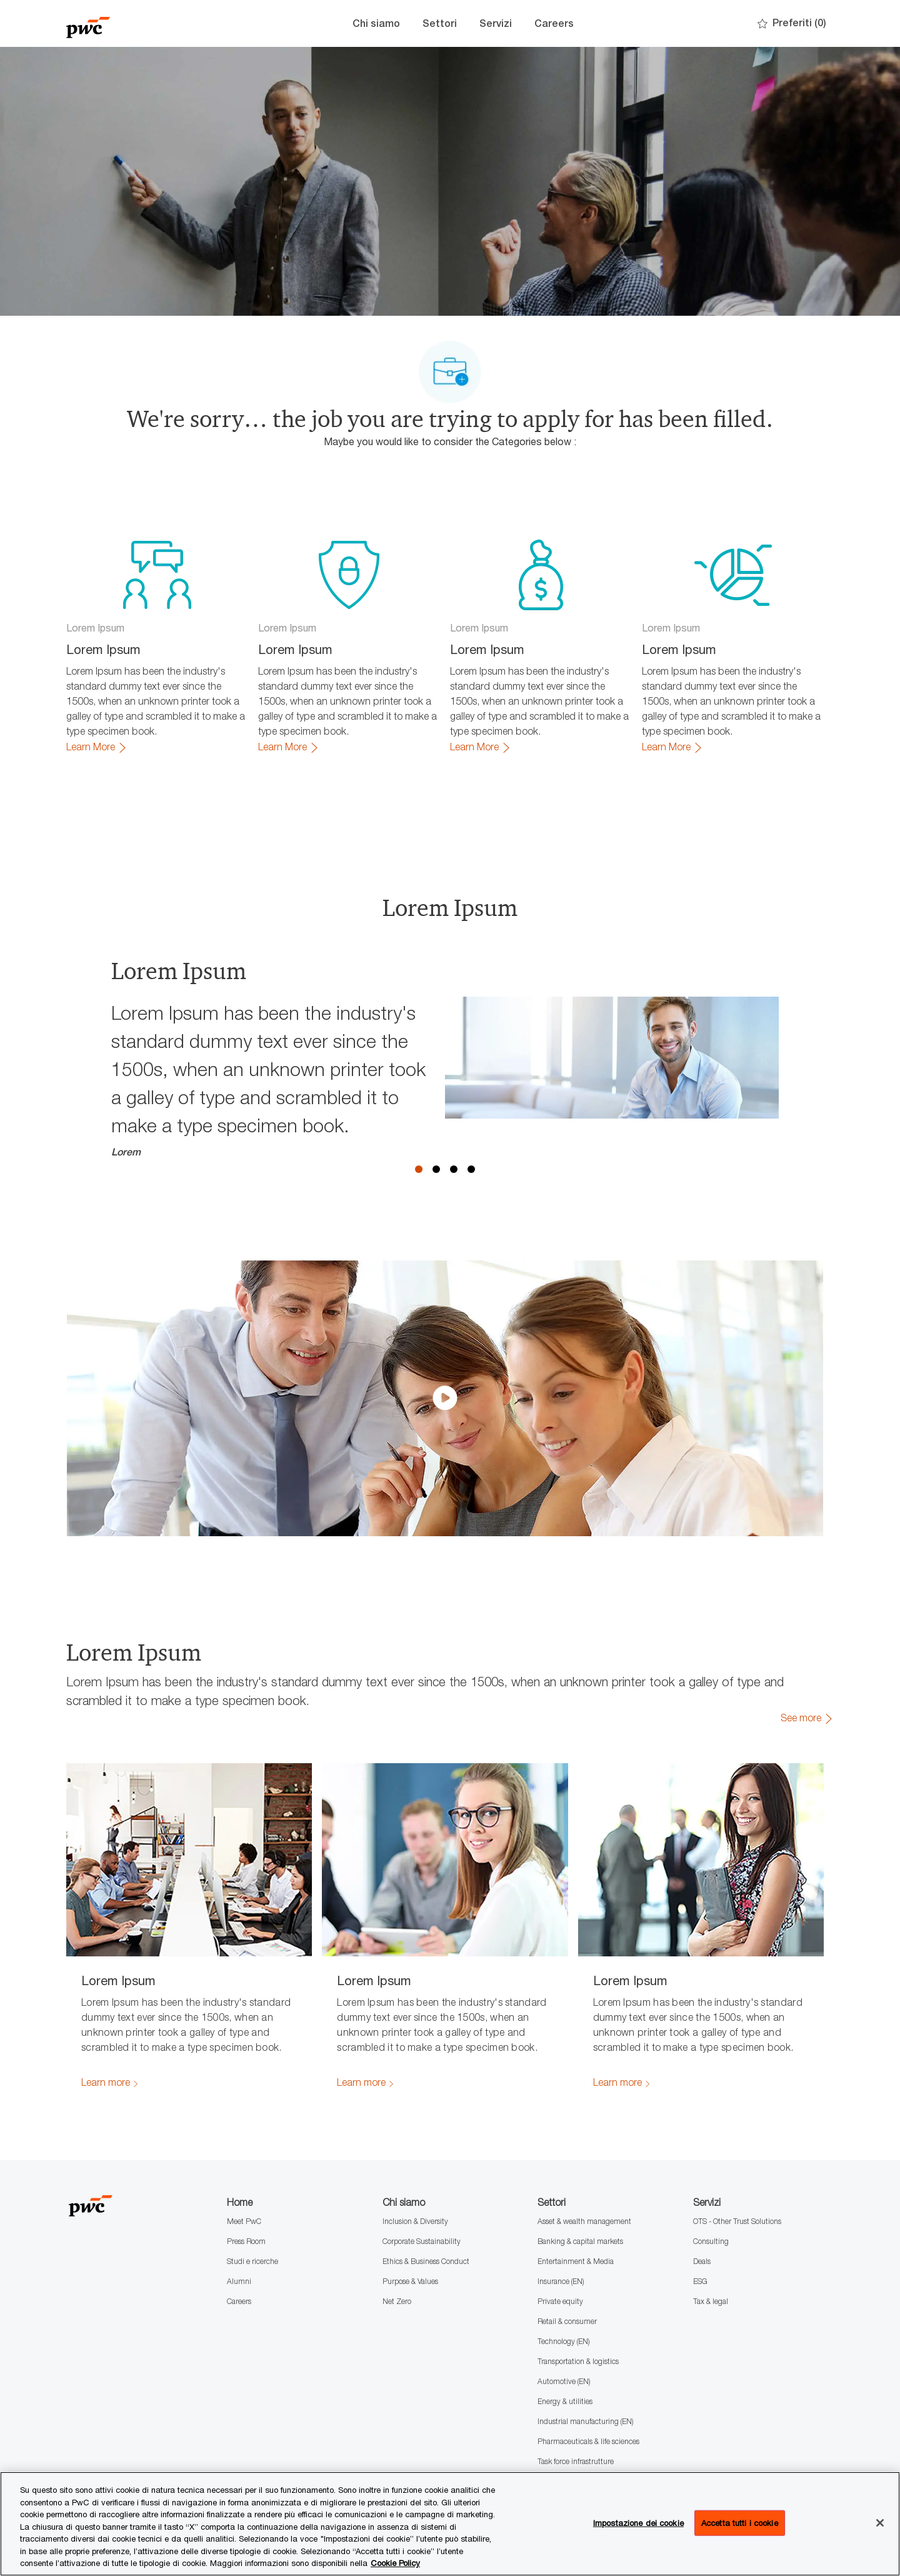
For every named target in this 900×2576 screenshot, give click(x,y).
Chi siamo (376, 23)
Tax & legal (710, 2301)
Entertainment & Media (576, 2261)
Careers (554, 23)
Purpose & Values (410, 2281)
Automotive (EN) (564, 2381)
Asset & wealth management (584, 2221)
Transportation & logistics (578, 2361)
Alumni (239, 2281)
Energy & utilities (565, 2401)
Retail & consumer (567, 2321)
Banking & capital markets (580, 2241)
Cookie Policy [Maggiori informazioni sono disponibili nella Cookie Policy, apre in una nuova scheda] (395, 2563)
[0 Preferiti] (792, 23)
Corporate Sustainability (421, 2241)
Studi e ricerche (252, 2261)
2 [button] (436, 1169)
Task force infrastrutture (576, 2461)
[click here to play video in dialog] (445, 1398)
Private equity (560, 2301)
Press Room (246, 2241)
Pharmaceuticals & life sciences (588, 2441)
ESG (700, 2281)
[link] (97, 747)
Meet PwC (244, 2221)
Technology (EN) (563, 2341)
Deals (702, 2261)
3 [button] (454, 1169)
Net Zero (396, 2301)
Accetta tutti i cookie (739, 2522)
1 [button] (418, 1169)
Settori (439, 23)
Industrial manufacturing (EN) (585, 2421)
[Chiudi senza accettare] (880, 2523)
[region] (450, 2524)
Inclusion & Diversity (415, 2221)
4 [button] (471, 1169)
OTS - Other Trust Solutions (737, 2221)
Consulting (711, 2241)
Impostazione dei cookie (638, 2522)
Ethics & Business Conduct (425, 2261)
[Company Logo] (128, 23)
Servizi (495, 23)
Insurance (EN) (561, 2281)
